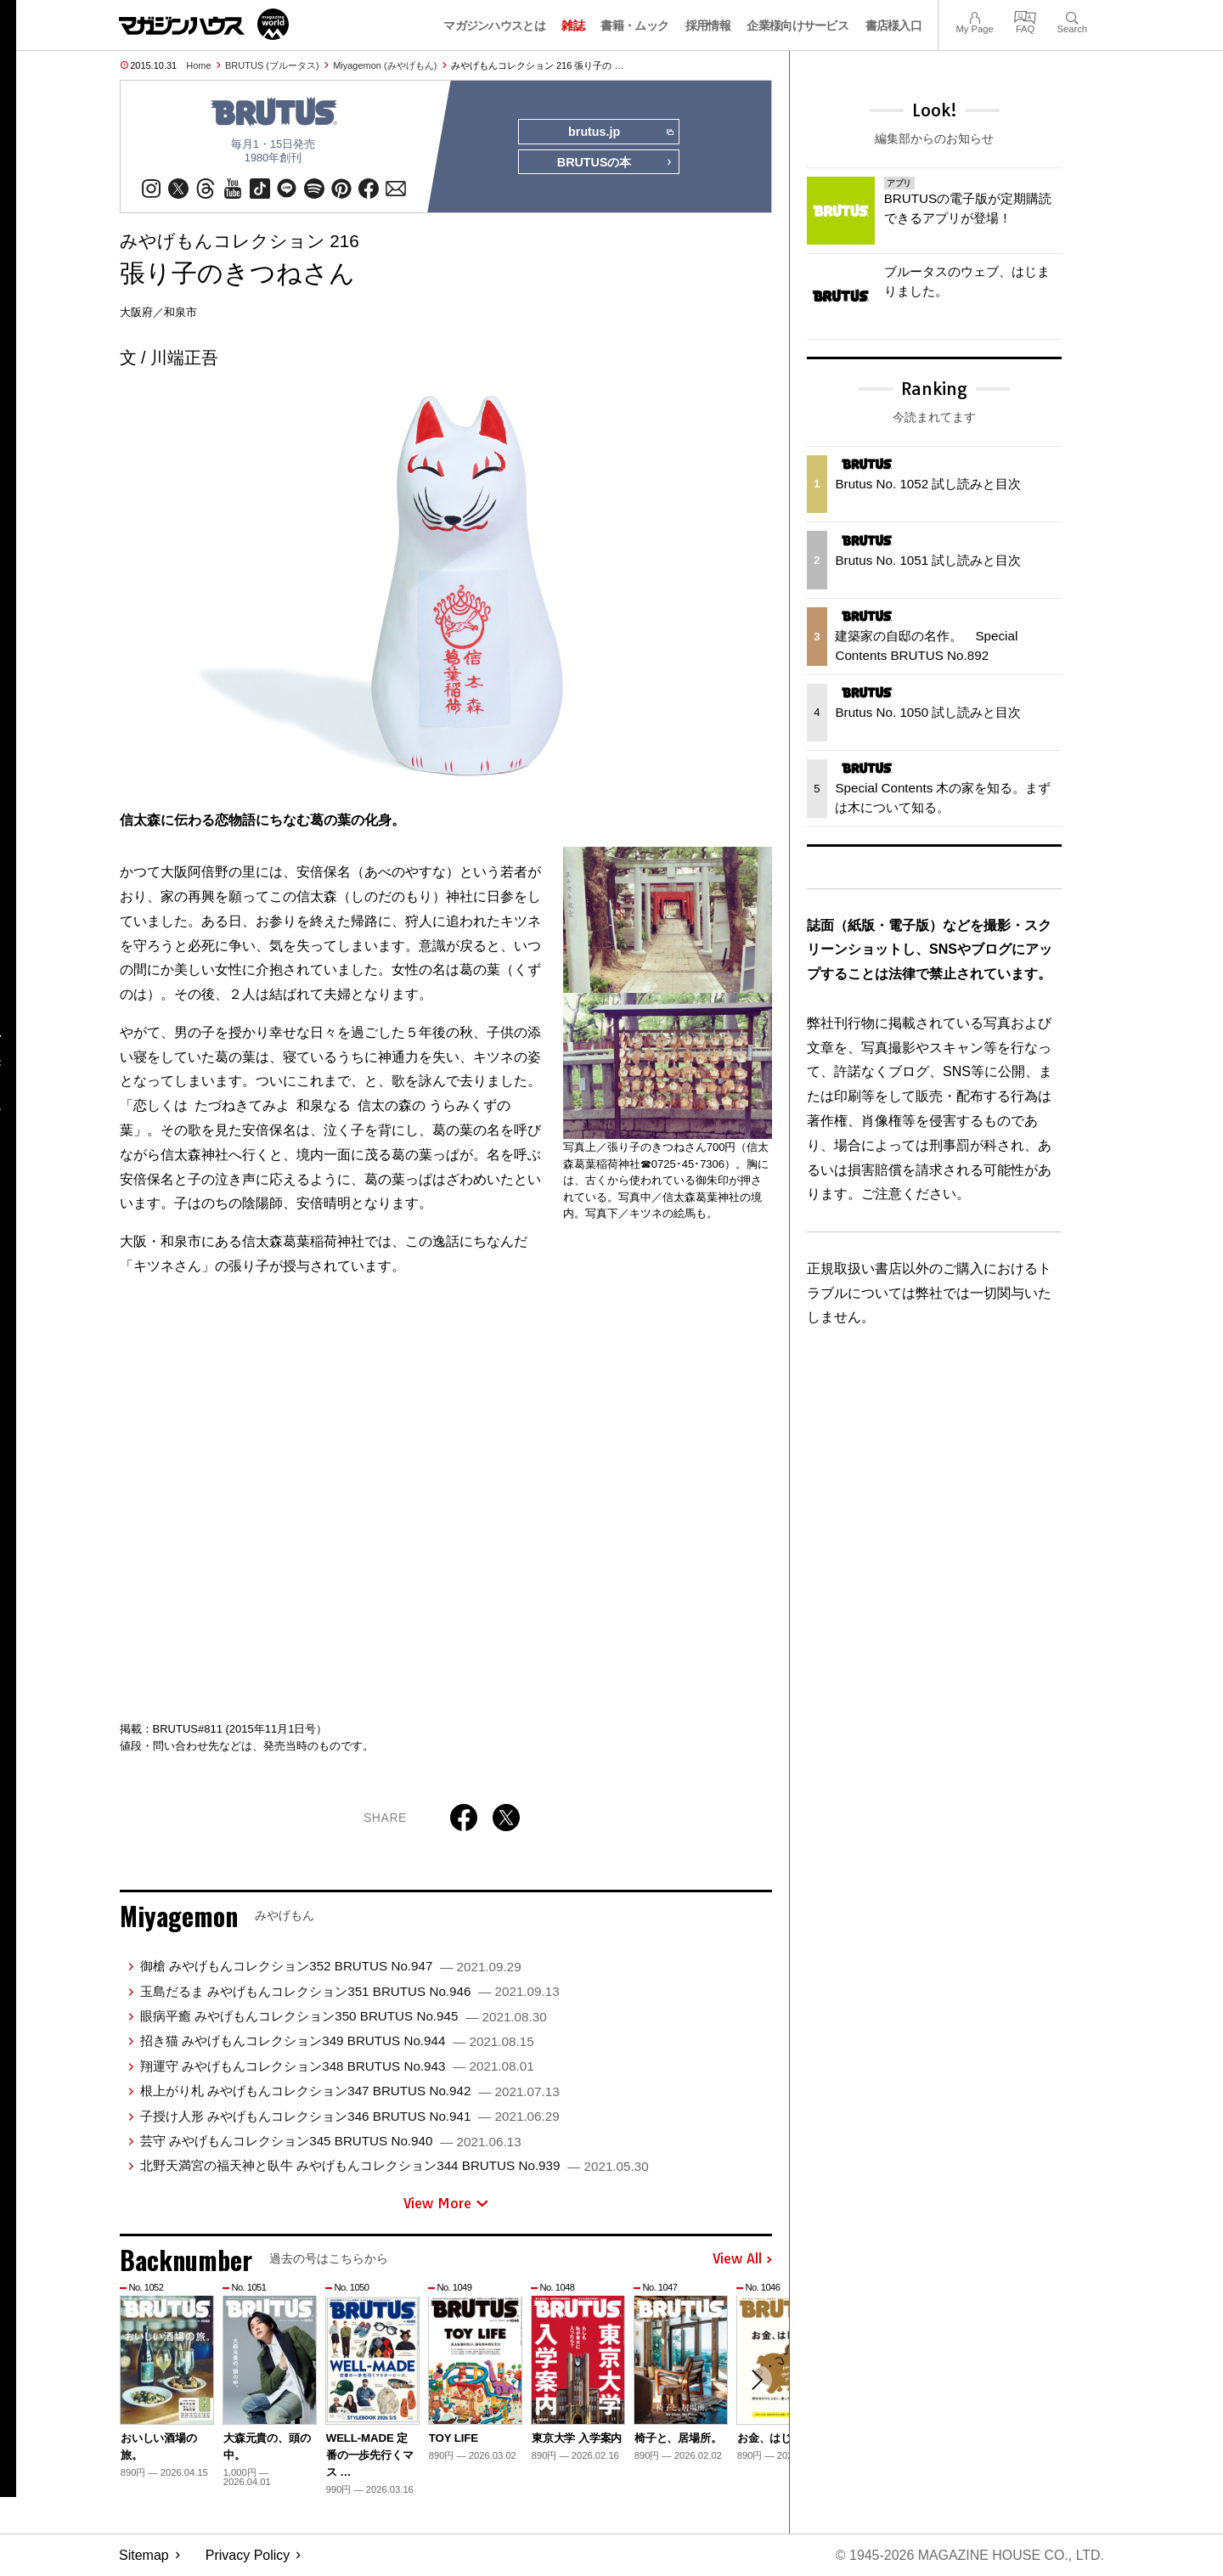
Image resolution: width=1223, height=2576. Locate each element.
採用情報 (707, 25)
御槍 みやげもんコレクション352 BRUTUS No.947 (330, 1966)
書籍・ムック (634, 25)
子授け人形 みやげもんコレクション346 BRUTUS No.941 (350, 2116)
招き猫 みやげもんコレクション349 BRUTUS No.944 (337, 2041)
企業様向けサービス (797, 25)
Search (1072, 15)
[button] (756, 2380)
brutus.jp (620, 132)
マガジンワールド (204, 24)
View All (742, 2260)
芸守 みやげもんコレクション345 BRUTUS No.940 (330, 2141)
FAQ (1025, 15)
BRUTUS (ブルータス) (272, 65)
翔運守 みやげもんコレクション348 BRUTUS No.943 (337, 2066)
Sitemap (144, 2555)
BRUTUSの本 (615, 163)
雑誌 (572, 25)
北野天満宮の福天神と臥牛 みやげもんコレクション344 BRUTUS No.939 (394, 2166)
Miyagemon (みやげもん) (385, 65)
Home (198, 65)
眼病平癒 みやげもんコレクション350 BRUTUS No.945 (343, 2016)
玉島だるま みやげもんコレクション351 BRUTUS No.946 (350, 1991)
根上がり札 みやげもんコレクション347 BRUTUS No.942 (350, 2091)
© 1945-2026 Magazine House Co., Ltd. (969, 2555)
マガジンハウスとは (494, 25)
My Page (974, 15)
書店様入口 (893, 25)
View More (445, 2203)
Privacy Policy (248, 2555)
